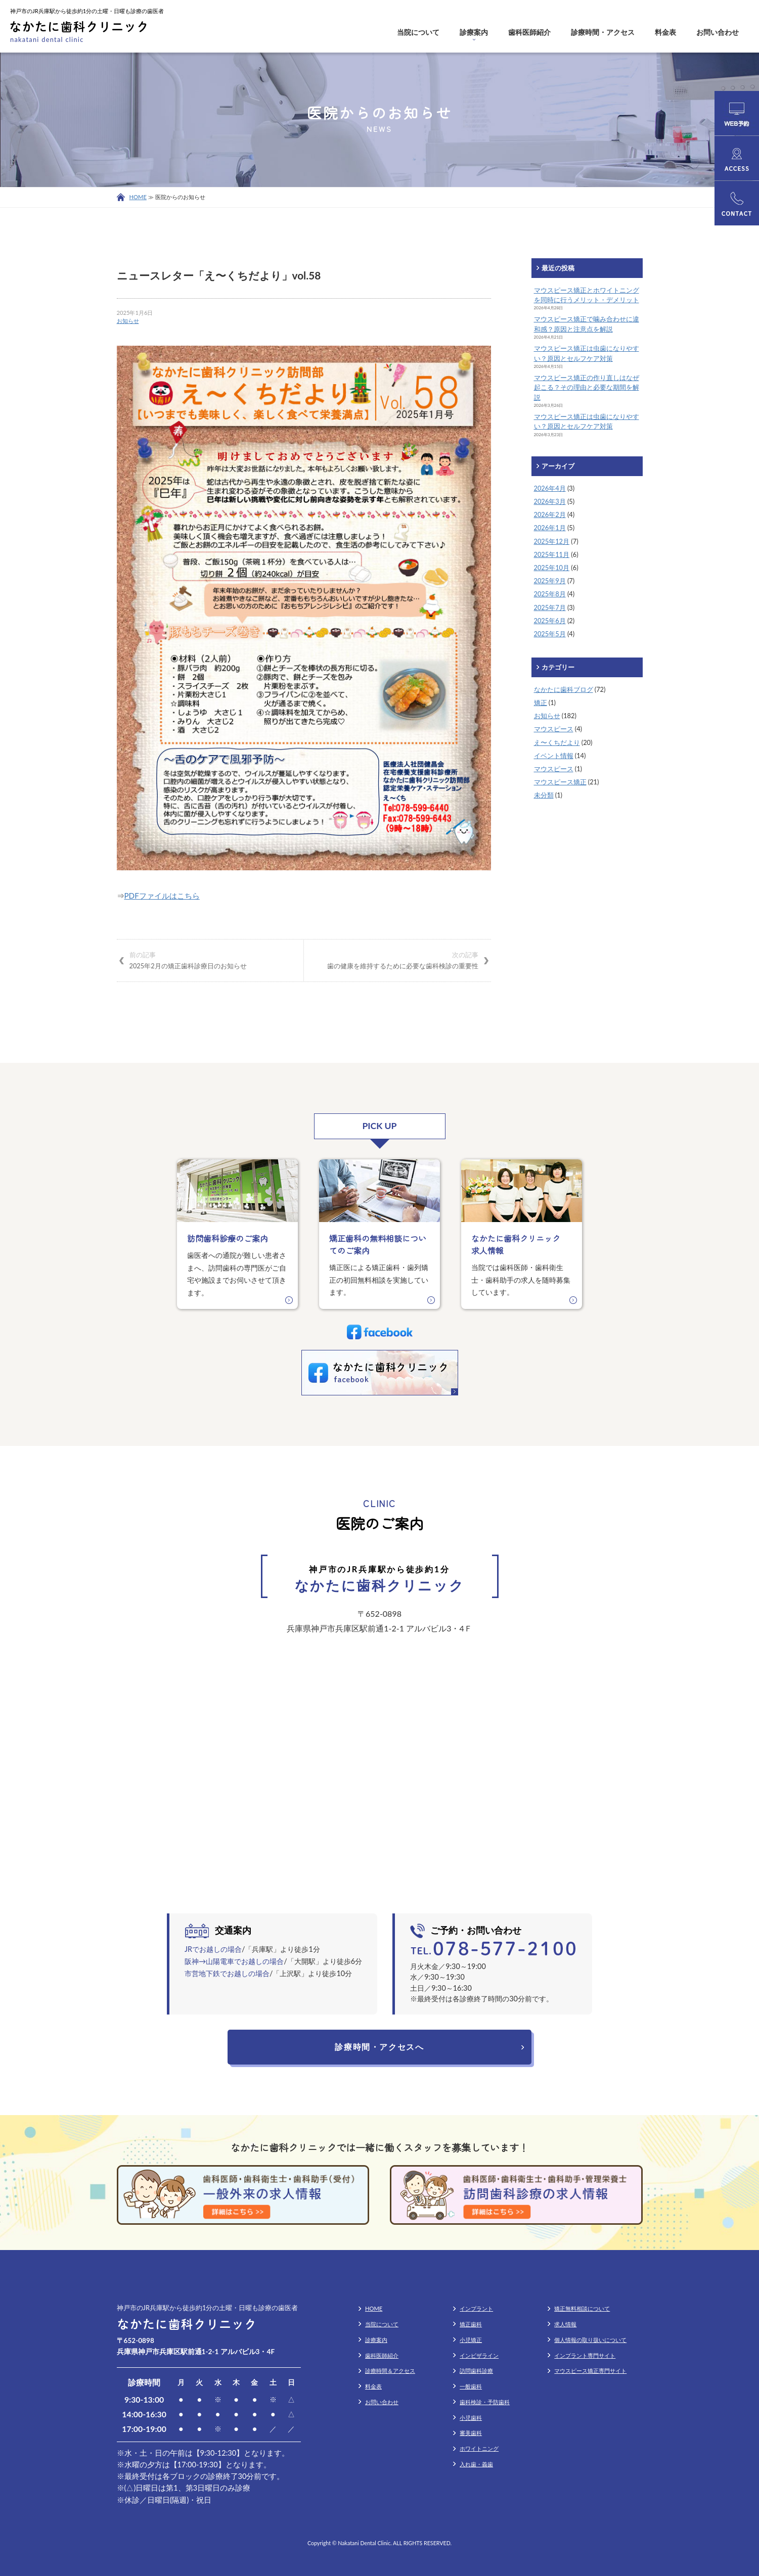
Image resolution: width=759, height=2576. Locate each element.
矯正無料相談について (582, 2308)
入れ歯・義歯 (476, 2464)
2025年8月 (550, 594)
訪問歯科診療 (476, 2370)
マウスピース (553, 729)
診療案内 (474, 32)
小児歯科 (471, 2417)
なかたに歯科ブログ (563, 689)
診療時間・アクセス (603, 32)
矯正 (540, 702)
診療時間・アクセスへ (379, 2046)
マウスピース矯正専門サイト (590, 2370)
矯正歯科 (471, 2324)
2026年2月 (550, 514)
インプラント (476, 2308)
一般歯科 (471, 2386)
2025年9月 (550, 581)
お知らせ (128, 320)
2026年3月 (550, 501)
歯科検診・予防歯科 (485, 2402)
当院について (418, 32)
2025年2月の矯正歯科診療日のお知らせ (210, 960)
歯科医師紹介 (529, 32)
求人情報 (565, 2324)
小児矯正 (471, 2339)
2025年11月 (552, 554)
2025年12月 (552, 541)
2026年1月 (550, 528)
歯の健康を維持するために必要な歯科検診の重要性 (397, 960)
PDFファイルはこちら (162, 895)
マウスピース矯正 (560, 782)
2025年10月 (552, 568)
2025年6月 (550, 621)
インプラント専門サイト (584, 2355)
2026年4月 (550, 488)
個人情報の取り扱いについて (590, 2339)
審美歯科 (471, 2432)
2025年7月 (550, 607)
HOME (138, 197)
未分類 (544, 795)
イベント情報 (553, 756)
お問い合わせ (717, 32)
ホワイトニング (479, 2448)
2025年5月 (550, 634)
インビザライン (479, 2355)
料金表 (665, 32)
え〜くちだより (557, 742)
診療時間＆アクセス (390, 2370)
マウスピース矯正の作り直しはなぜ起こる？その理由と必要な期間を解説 (586, 387)
